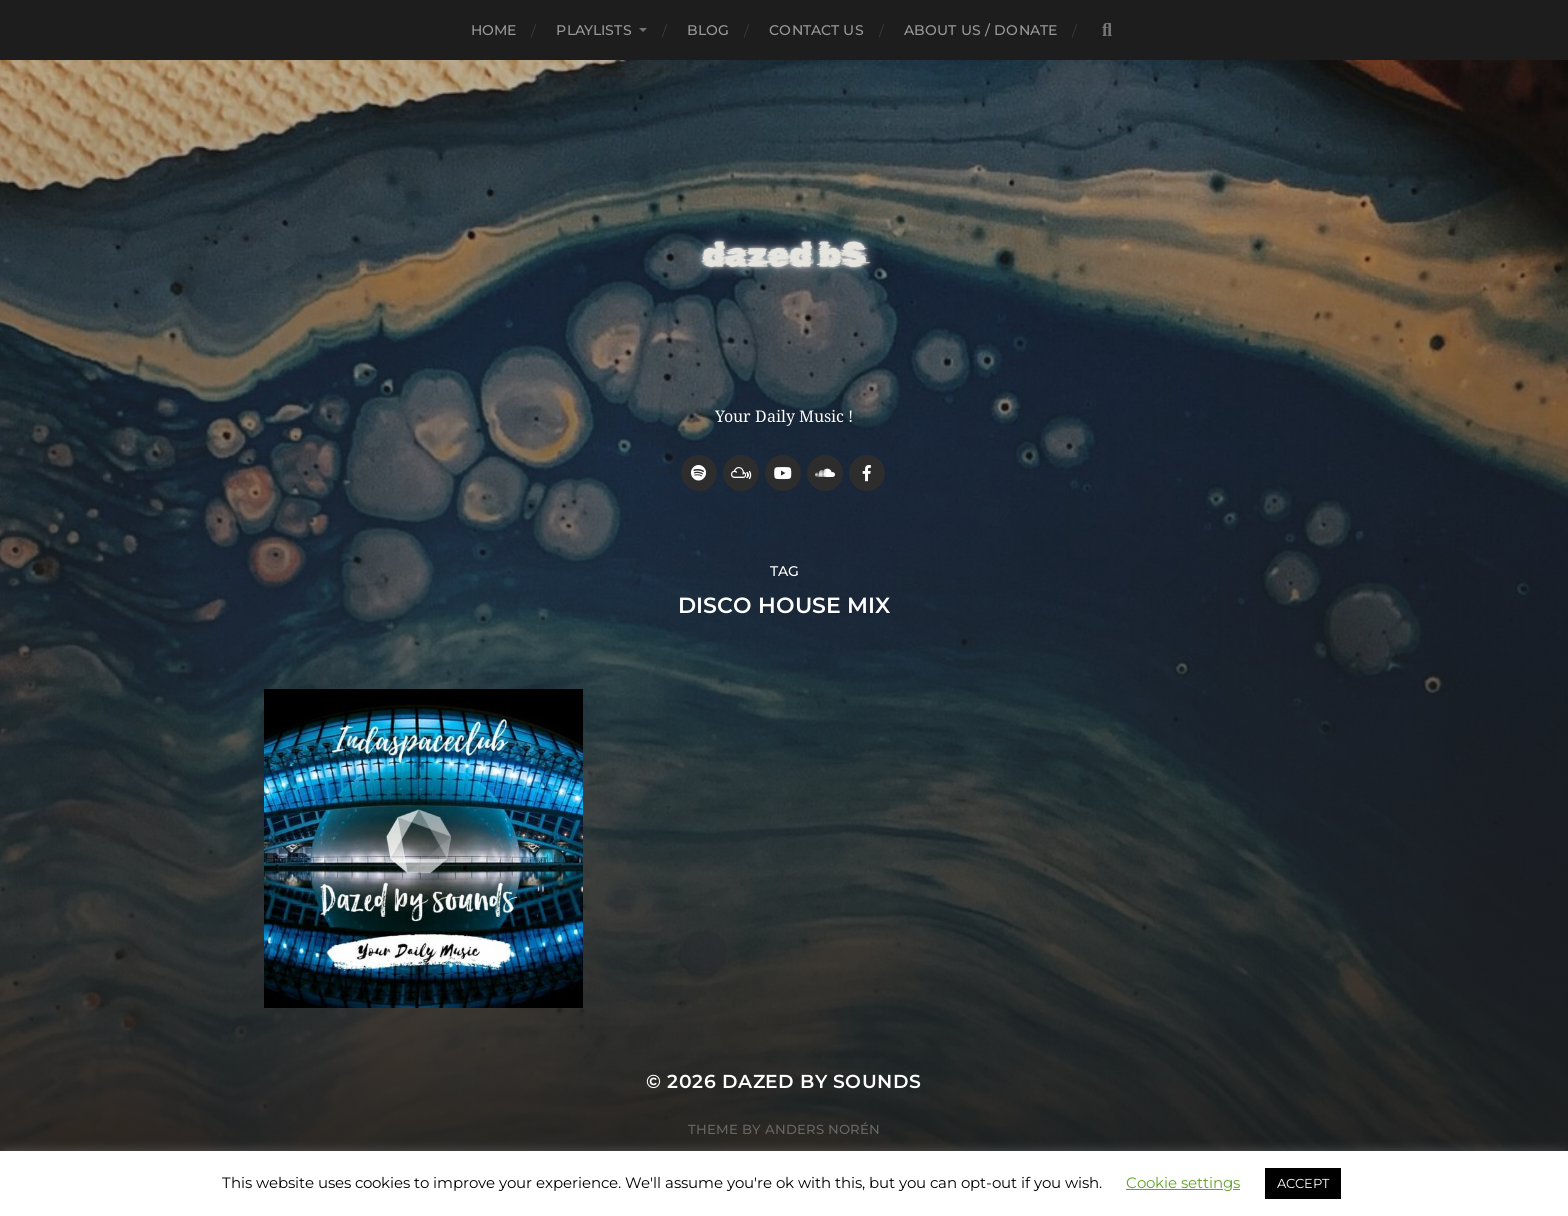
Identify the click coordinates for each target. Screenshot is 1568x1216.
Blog (708, 30)
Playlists (593, 30)
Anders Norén (822, 1129)
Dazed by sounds (822, 1081)
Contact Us (816, 30)
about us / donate (980, 30)
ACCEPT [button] (1303, 1183)
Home (494, 30)
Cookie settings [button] (1183, 1182)
